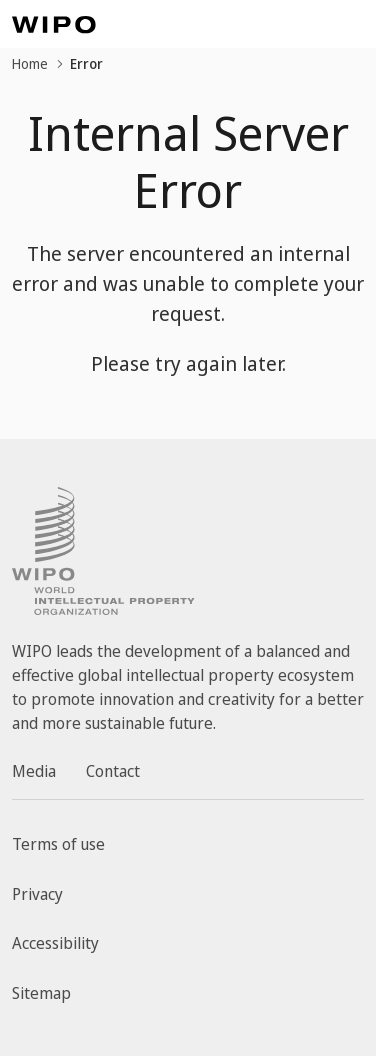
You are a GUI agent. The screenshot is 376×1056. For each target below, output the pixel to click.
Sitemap (41, 993)
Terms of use (58, 844)
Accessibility (55, 943)
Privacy (37, 894)
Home (30, 63)
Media (34, 771)
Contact (113, 771)
